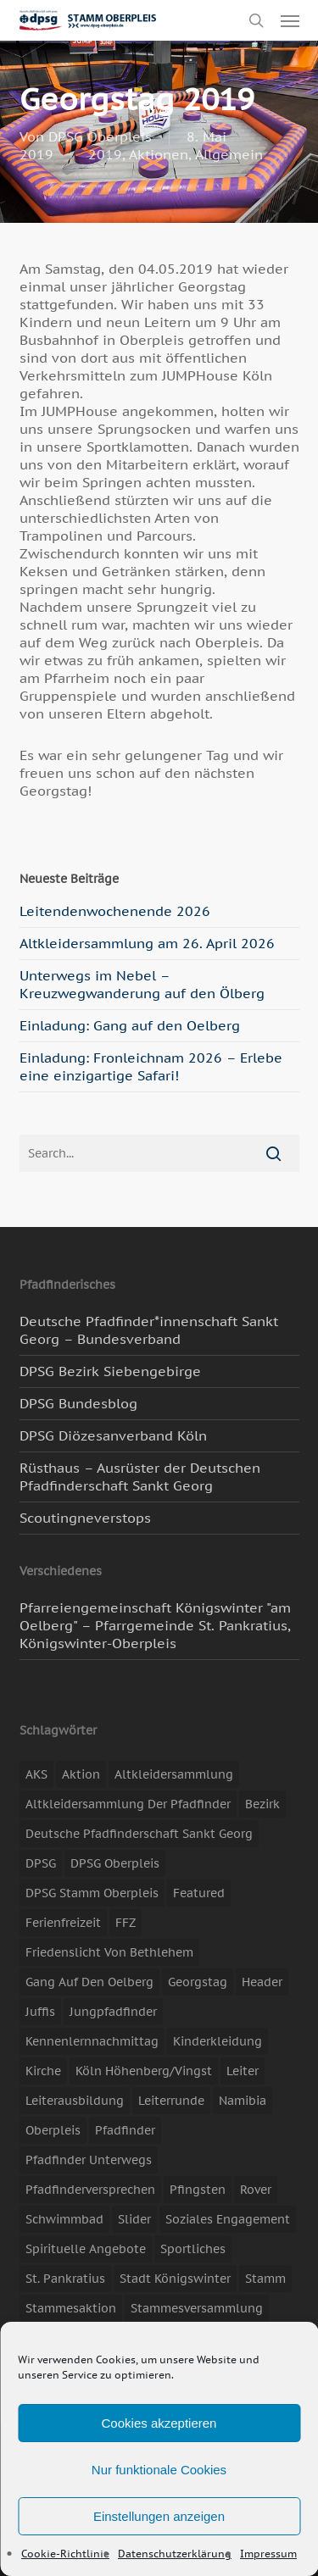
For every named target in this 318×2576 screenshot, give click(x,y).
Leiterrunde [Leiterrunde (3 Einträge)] (171, 2100)
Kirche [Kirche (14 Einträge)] (43, 2071)
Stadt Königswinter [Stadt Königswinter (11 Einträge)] (175, 2278)
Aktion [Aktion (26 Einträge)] (81, 1774)
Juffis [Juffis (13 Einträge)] (40, 2011)
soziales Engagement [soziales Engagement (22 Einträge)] (227, 2219)
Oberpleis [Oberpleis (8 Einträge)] (53, 2130)
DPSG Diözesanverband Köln (113, 1435)
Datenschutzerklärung (175, 2553)
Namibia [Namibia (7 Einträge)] (242, 2100)
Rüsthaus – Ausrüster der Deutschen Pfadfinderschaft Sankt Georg (140, 1476)
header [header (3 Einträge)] (262, 1982)
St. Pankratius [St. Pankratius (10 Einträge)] (65, 2278)
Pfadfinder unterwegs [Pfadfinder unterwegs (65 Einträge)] (88, 2160)
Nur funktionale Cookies (159, 2469)
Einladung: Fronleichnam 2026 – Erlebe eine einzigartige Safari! (151, 1066)
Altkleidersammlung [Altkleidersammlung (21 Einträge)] (173, 1774)
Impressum (268, 2553)
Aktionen (158, 154)
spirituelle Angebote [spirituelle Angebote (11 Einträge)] (85, 2249)
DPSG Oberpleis (100, 136)
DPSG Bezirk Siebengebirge (110, 1371)
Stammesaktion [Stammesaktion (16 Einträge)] (70, 2308)
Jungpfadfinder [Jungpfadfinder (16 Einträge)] (113, 2011)
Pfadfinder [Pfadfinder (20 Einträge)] (125, 2130)
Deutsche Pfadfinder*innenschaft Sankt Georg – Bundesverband (149, 1330)
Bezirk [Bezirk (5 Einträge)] (262, 1804)
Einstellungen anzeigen (159, 2516)
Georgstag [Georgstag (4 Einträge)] (197, 1982)
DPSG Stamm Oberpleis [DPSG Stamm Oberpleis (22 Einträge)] (92, 1893)
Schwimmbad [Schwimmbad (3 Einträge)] (64, 2219)
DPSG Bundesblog (78, 1403)
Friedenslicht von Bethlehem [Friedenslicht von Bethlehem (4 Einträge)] (109, 1952)
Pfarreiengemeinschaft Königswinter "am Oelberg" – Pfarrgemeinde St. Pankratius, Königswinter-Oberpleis (155, 1625)
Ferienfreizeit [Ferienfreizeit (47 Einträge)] (63, 1922)
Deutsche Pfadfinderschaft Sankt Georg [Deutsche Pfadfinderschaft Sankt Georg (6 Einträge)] (139, 1833)
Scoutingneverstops (85, 1517)
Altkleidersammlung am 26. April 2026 (147, 943)
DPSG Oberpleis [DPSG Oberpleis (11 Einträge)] (114, 1863)
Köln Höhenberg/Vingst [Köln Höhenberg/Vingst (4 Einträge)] (143, 2071)
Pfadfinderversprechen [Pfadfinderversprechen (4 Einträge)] (90, 2189)
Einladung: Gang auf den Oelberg (130, 1025)
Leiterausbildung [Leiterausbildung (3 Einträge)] (74, 2100)
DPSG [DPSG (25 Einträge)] (40, 1863)
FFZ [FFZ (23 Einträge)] (125, 1922)
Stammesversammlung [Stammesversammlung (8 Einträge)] (197, 2308)
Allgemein (229, 154)
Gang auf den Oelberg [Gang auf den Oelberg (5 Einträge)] (89, 1982)
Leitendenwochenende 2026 (115, 910)
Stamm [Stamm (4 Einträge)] (265, 2278)
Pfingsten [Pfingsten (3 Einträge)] (198, 2189)
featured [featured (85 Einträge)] (199, 1893)
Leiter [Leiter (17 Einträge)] (242, 2071)
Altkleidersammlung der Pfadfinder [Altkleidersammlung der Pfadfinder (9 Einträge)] (128, 1804)
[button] (290, 20)
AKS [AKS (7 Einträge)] (36, 1774)
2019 (105, 154)
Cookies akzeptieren (159, 2423)
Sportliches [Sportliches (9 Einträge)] (193, 2249)
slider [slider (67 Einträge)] (134, 2219)
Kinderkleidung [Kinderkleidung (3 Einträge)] (217, 2041)
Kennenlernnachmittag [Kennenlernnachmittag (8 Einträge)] (92, 2041)
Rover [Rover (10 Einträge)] (255, 2189)
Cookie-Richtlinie (65, 2553)
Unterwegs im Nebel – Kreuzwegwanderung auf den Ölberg (142, 984)
